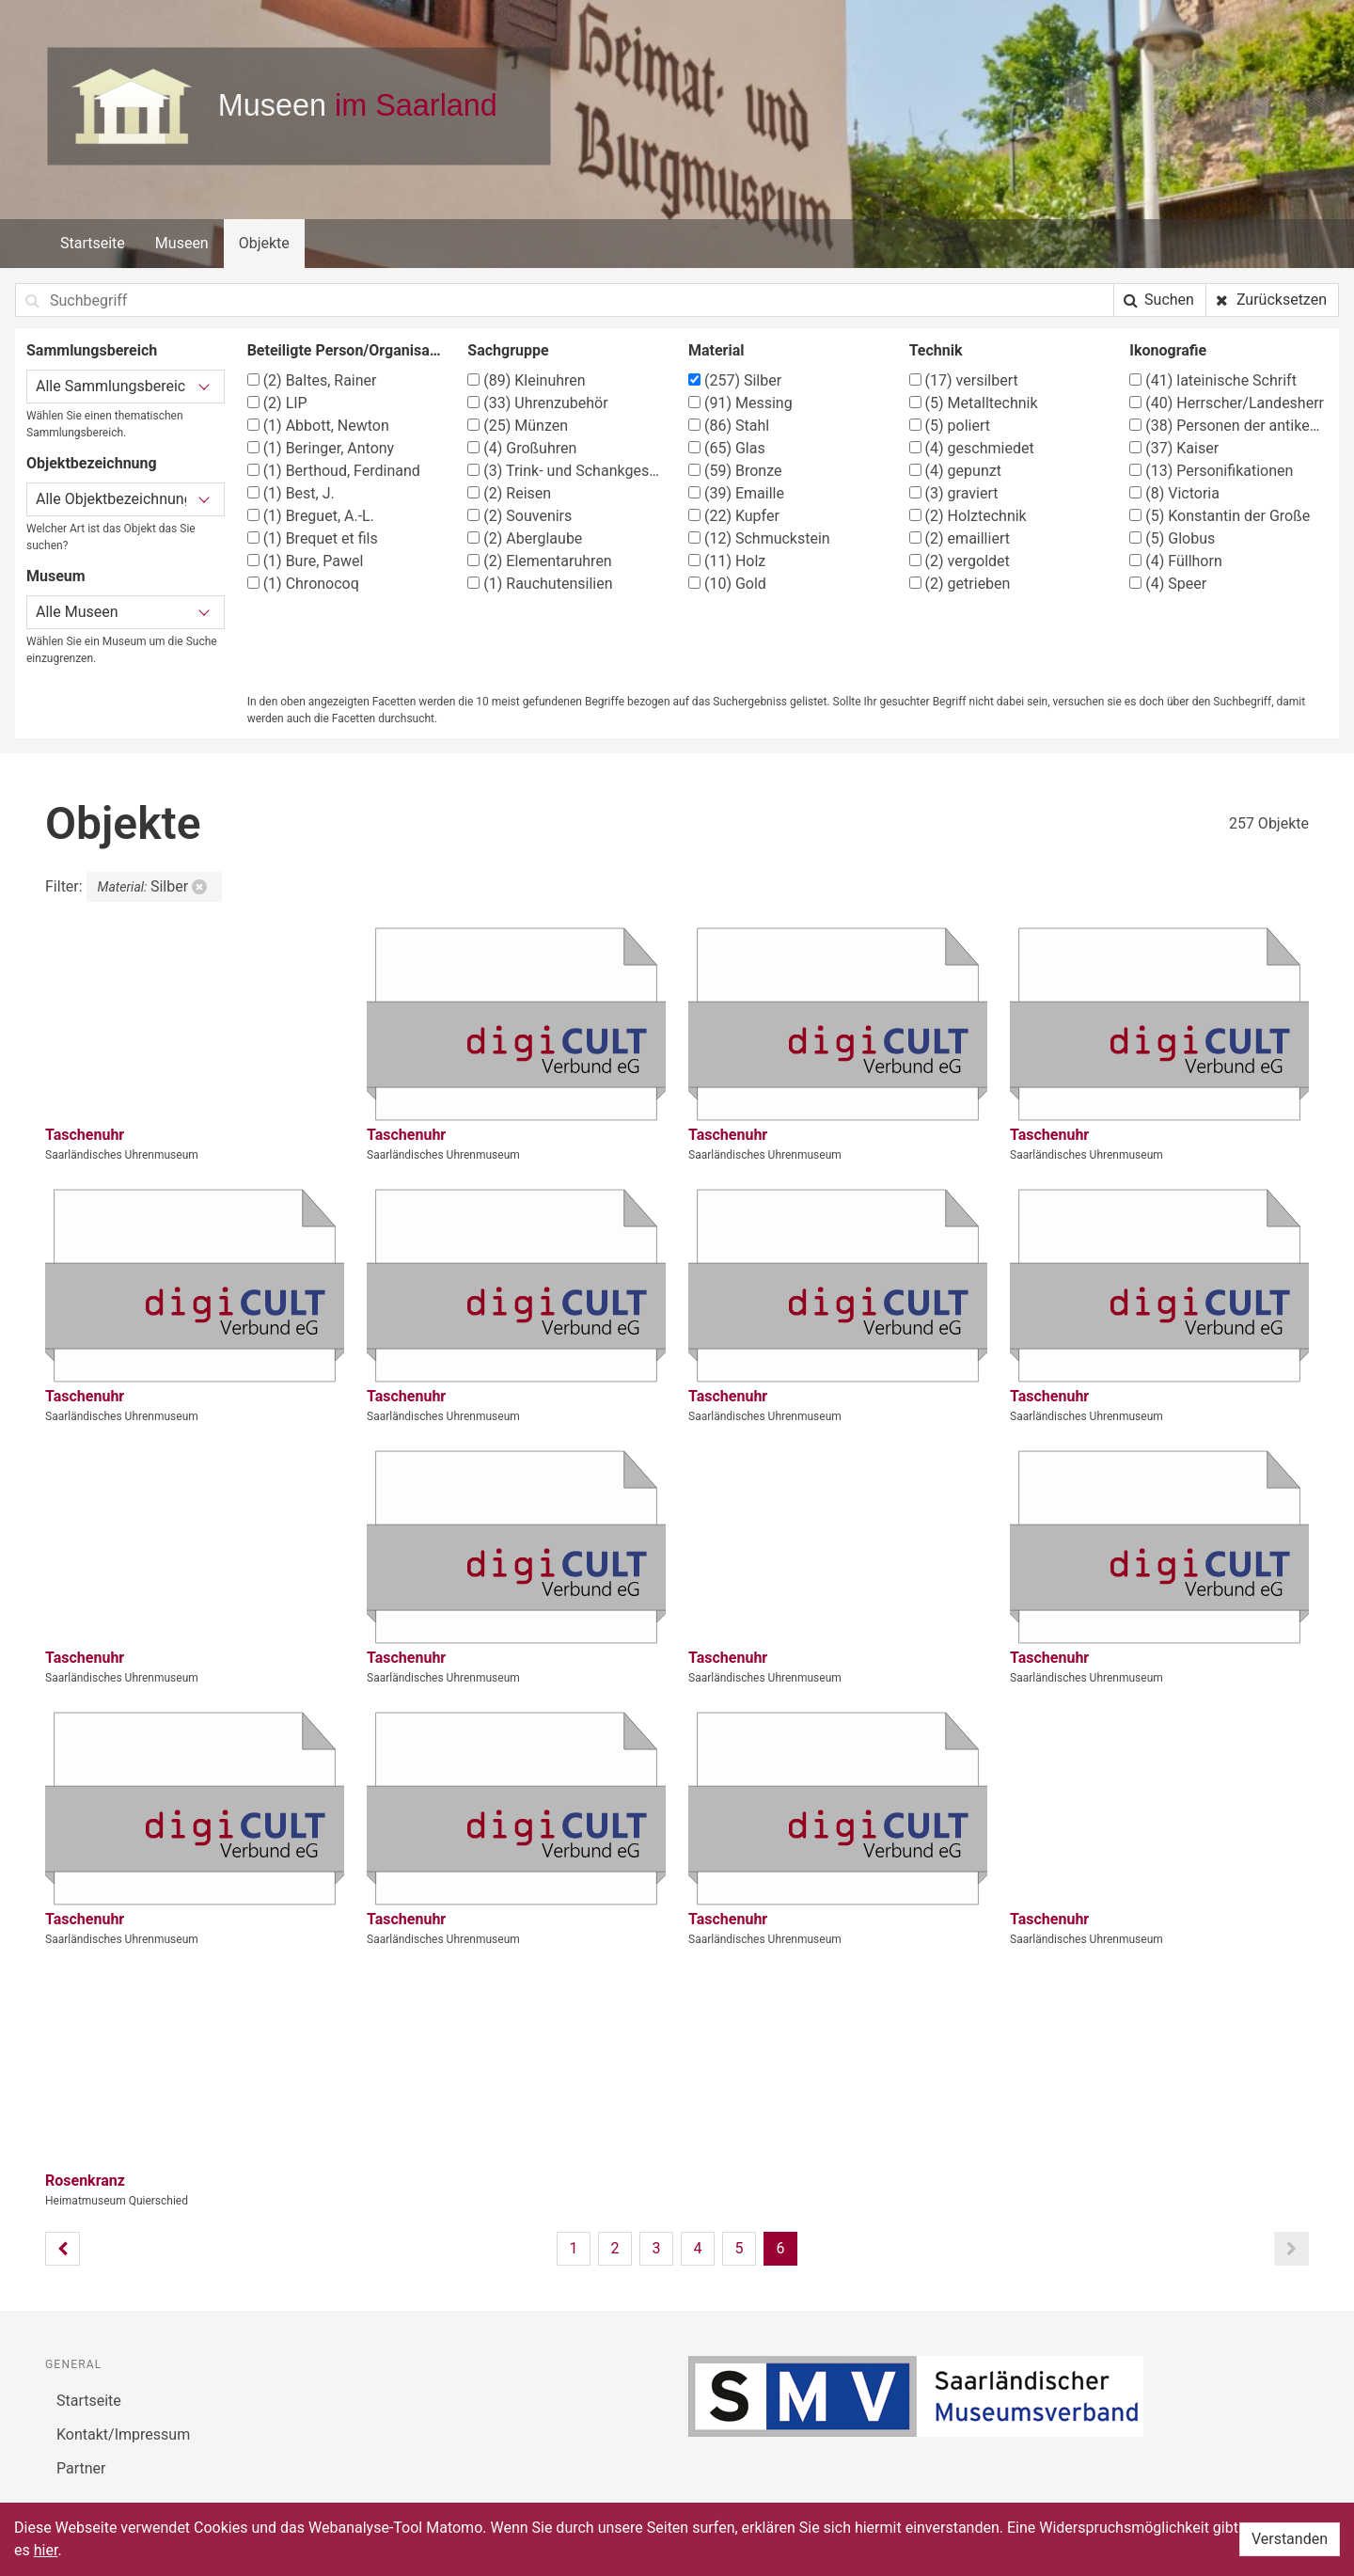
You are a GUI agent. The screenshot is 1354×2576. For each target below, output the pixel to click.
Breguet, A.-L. (310, 516)
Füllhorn (1175, 561)
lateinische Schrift (1213, 380)
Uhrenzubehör (537, 403)
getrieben (960, 584)
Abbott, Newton (318, 426)
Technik (936, 350)
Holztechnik (968, 516)
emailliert (959, 538)
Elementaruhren (539, 561)
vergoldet (959, 561)
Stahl (728, 426)
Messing (740, 403)
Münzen (517, 426)
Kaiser (1174, 448)
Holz (726, 561)
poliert (949, 426)
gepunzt (955, 471)
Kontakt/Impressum (123, 2434)
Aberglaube (524, 538)
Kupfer (733, 516)
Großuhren (521, 448)
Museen (182, 243)
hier (46, 2550)
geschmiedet (971, 448)
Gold (727, 584)
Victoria (1174, 493)
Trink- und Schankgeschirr (566, 471)
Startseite (92, 243)
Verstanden (1290, 2539)
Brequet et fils (312, 538)
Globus (1172, 538)
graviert (954, 493)
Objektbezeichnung (91, 463)
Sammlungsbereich (91, 350)
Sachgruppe (507, 350)
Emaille (736, 493)
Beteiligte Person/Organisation (346, 350)
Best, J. (291, 493)
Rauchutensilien (539, 584)
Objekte (264, 243)
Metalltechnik (973, 403)
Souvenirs (519, 516)
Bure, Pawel (305, 561)
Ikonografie (1167, 350)
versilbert (963, 380)
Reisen (509, 493)
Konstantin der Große (1219, 516)
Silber (734, 380)
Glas (726, 448)
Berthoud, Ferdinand (333, 471)
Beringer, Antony (321, 448)
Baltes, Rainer (312, 380)
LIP (277, 403)
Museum (56, 576)
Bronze (734, 471)
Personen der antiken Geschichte (1228, 426)
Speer (1167, 584)
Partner (81, 2468)
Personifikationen (1211, 471)
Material (716, 350)
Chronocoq (303, 584)
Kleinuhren (526, 380)
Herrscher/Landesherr (1226, 403)
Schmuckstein (759, 538)
